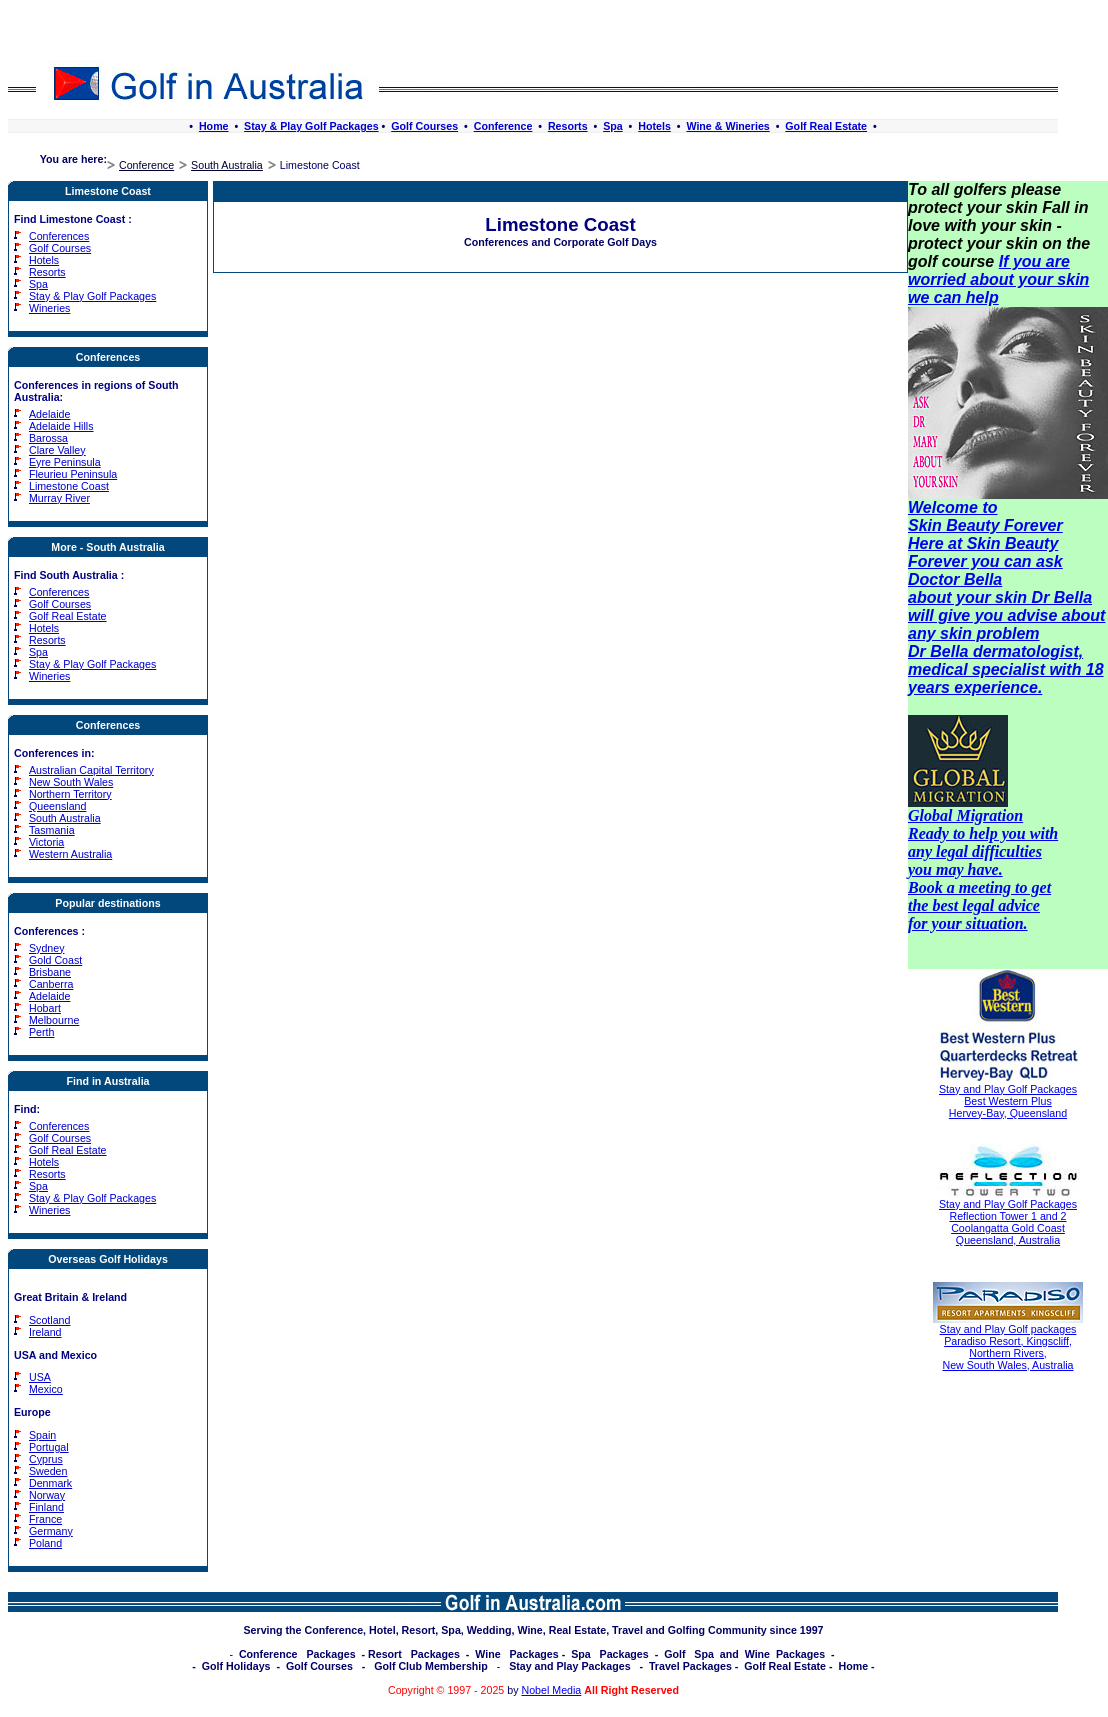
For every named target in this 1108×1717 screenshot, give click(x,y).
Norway (47, 1495)
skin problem (990, 633)
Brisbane (50, 972)
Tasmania (52, 830)
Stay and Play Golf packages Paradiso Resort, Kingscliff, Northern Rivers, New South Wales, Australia (1008, 1347)
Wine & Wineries (727, 126)
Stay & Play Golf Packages (311, 126)
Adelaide (49, 414)
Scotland (49, 1320)
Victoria (46, 842)
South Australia (227, 165)
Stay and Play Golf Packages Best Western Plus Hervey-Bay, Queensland (1008, 1101)
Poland (45, 1543)
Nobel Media (551, 1690)
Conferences (59, 236)
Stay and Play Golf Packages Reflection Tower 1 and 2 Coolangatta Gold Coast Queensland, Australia (1008, 1222)
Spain (42, 1435)
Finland (46, 1507)
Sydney (47, 948)
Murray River (59, 498)
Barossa (48, 438)
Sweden (48, 1471)
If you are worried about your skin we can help (998, 279)
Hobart (45, 1008)
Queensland (57, 806)
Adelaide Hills (61, 426)
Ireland (45, 1332)
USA (40, 1377)
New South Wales (71, 782)
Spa (613, 126)
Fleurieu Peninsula (73, 474)
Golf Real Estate (826, 126)
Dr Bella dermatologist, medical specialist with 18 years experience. (1006, 669)
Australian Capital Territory (91, 770)
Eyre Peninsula (65, 462)
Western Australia (70, 854)
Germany (51, 1531)
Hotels (654, 126)
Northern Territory (70, 794)
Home (214, 126)
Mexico (46, 1389)
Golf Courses (424, 126)
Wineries (49, 308)
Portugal (49, 1447)
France (45, 1519)
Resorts (568, 126)
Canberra (51, 984)
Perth (41, 1032)
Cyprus (46, 1459)
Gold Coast (55, 960)
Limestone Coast (69, 486)
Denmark (50, 1483)
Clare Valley (57, 450)
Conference (503, 126)
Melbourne (54, 1020)
